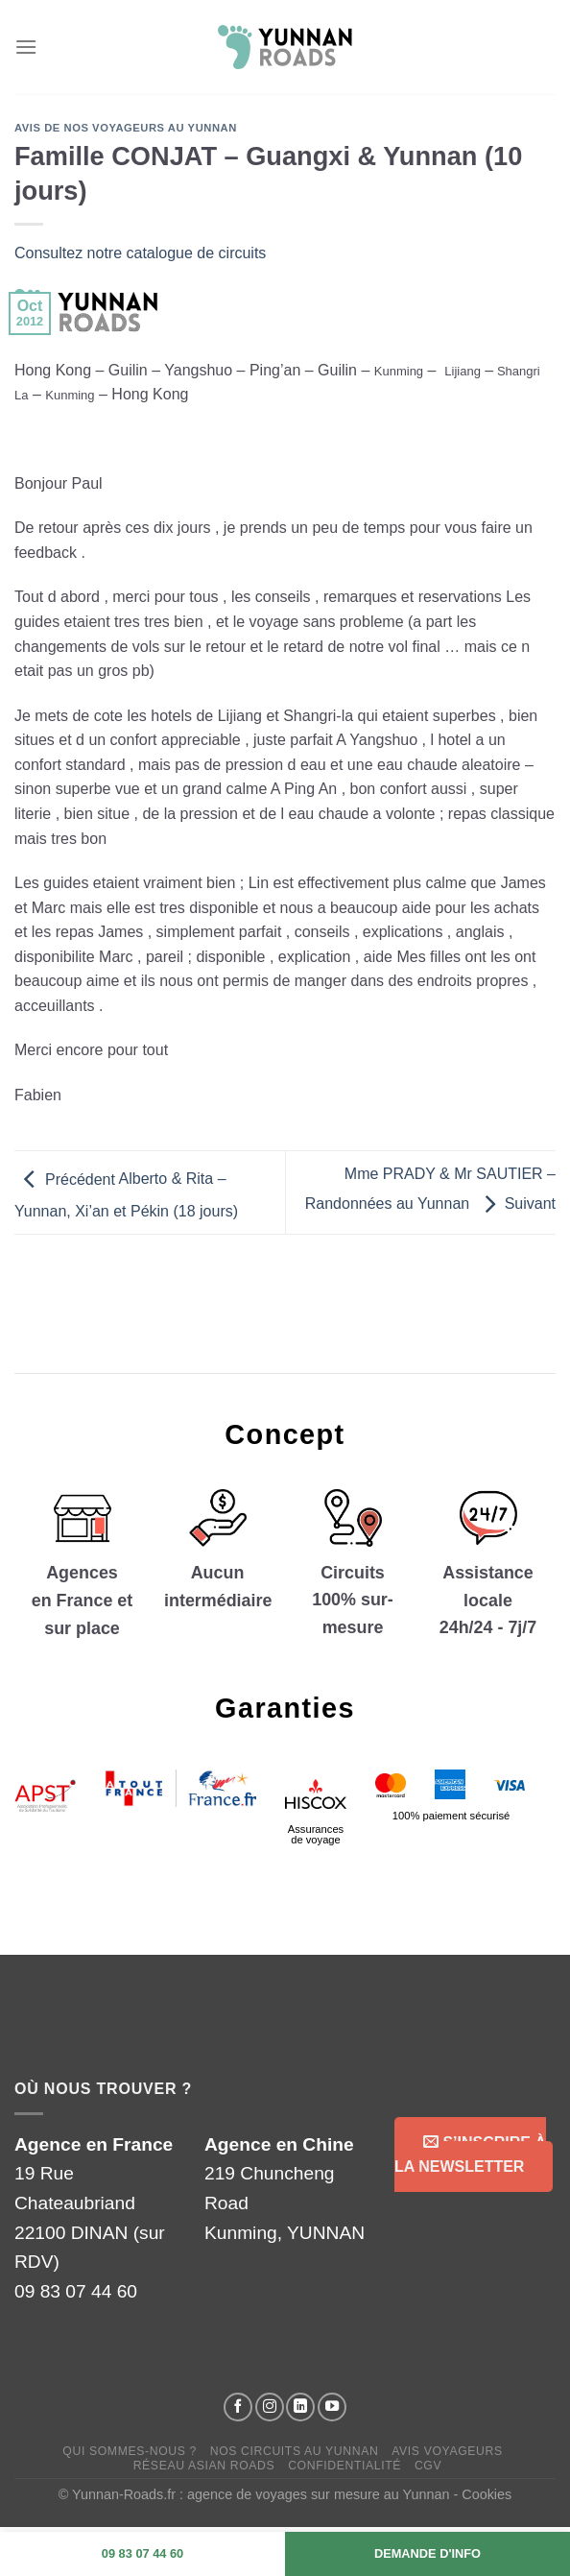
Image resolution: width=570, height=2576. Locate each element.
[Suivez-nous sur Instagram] (269, 2407)
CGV (428, 2465)
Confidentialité (344, 2465)
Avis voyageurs (447, 2451)
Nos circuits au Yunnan (294, 2451)
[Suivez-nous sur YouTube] (332, 2407)
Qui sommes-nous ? (129, 2451)
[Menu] (25, 46)
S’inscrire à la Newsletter (470, 2154)
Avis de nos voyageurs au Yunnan (125, 127)
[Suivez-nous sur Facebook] (238, 2407)
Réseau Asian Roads (204, 2465)
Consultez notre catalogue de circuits (140, 253)
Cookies (486, 2494)
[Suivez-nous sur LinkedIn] (300, 2407)
